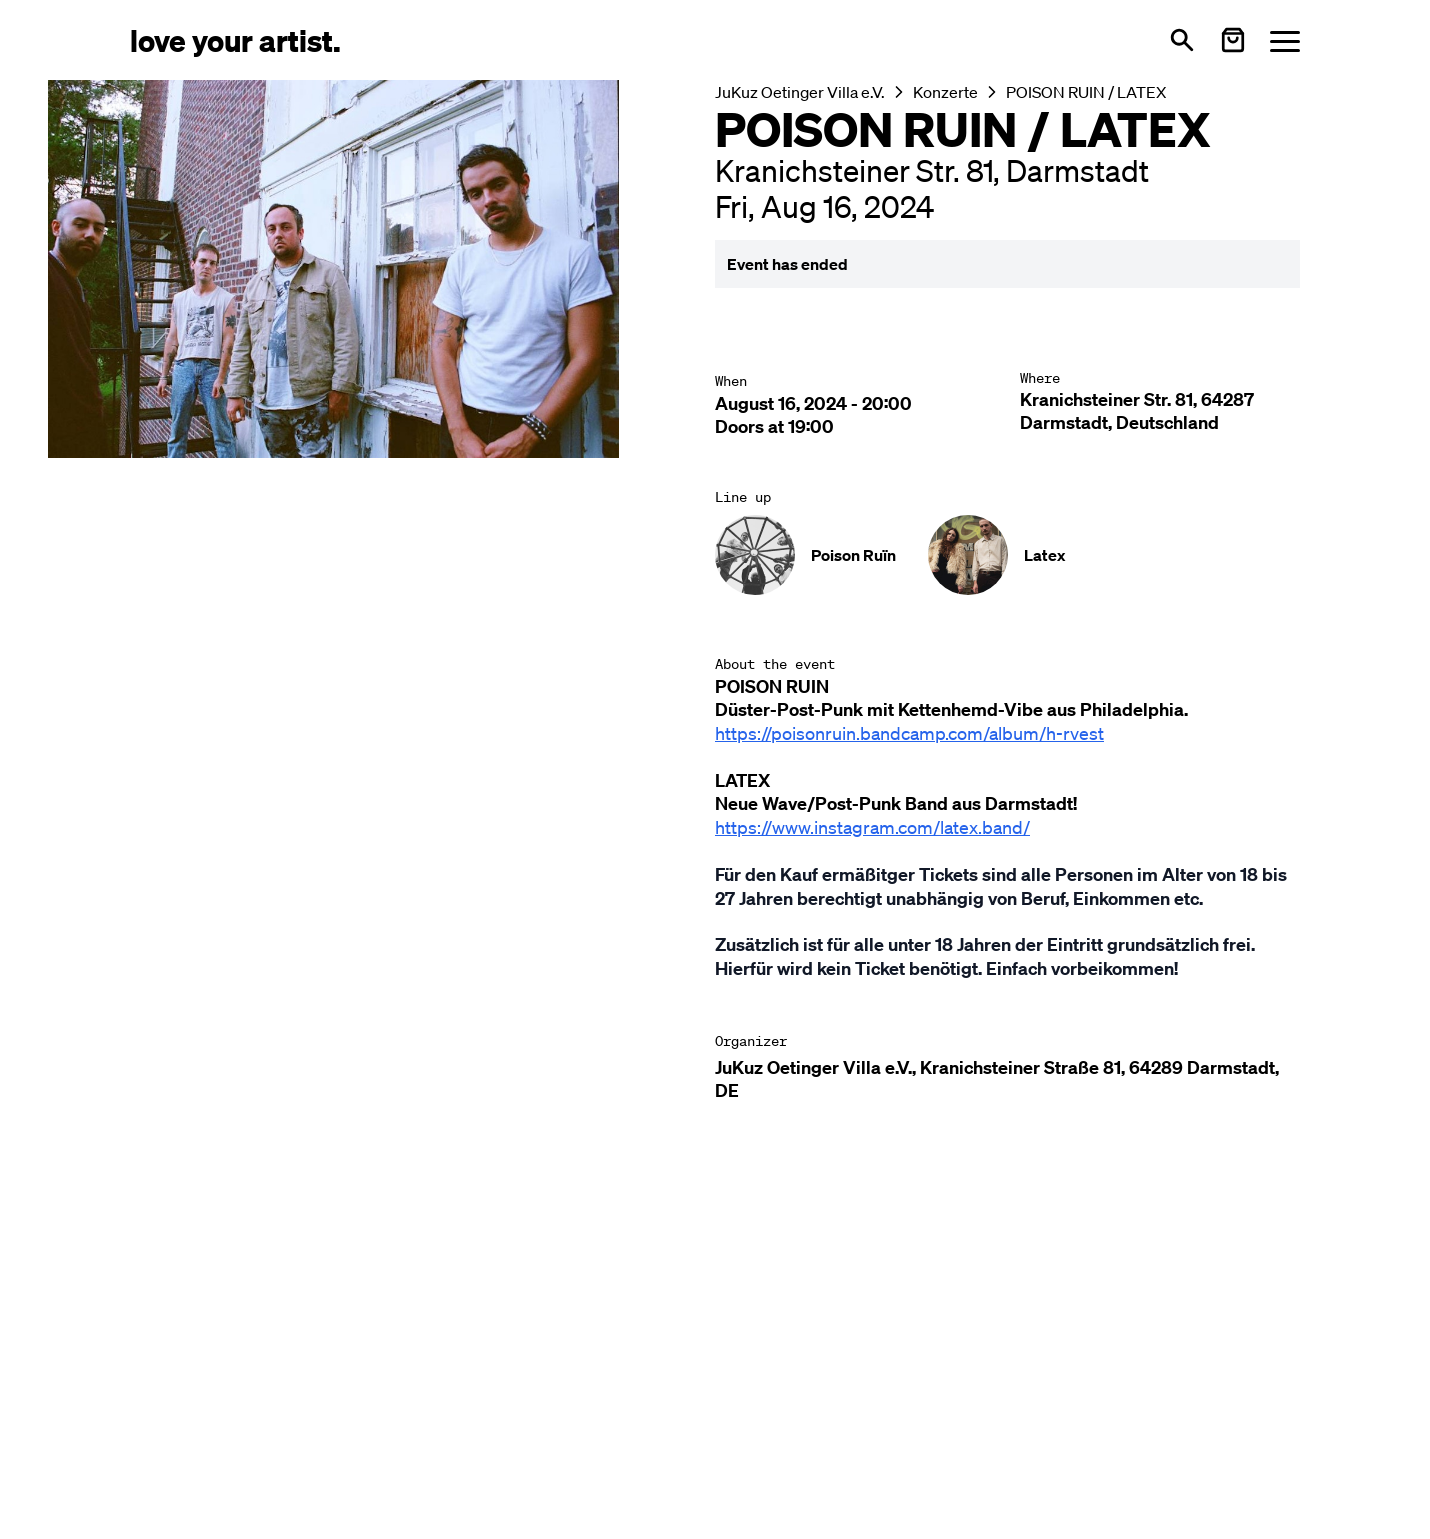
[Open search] (1182, 40)
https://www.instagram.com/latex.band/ (872, 827)
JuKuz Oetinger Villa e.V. (800, 92)
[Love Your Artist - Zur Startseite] (235, 39)
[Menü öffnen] (1285, 40)
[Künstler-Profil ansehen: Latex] (996, 555)
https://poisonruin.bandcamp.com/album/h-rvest (909, 733)
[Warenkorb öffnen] (1233, 40)
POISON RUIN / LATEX (1086, 92)
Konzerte (945, 92)
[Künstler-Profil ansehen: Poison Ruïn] (805, 555)
